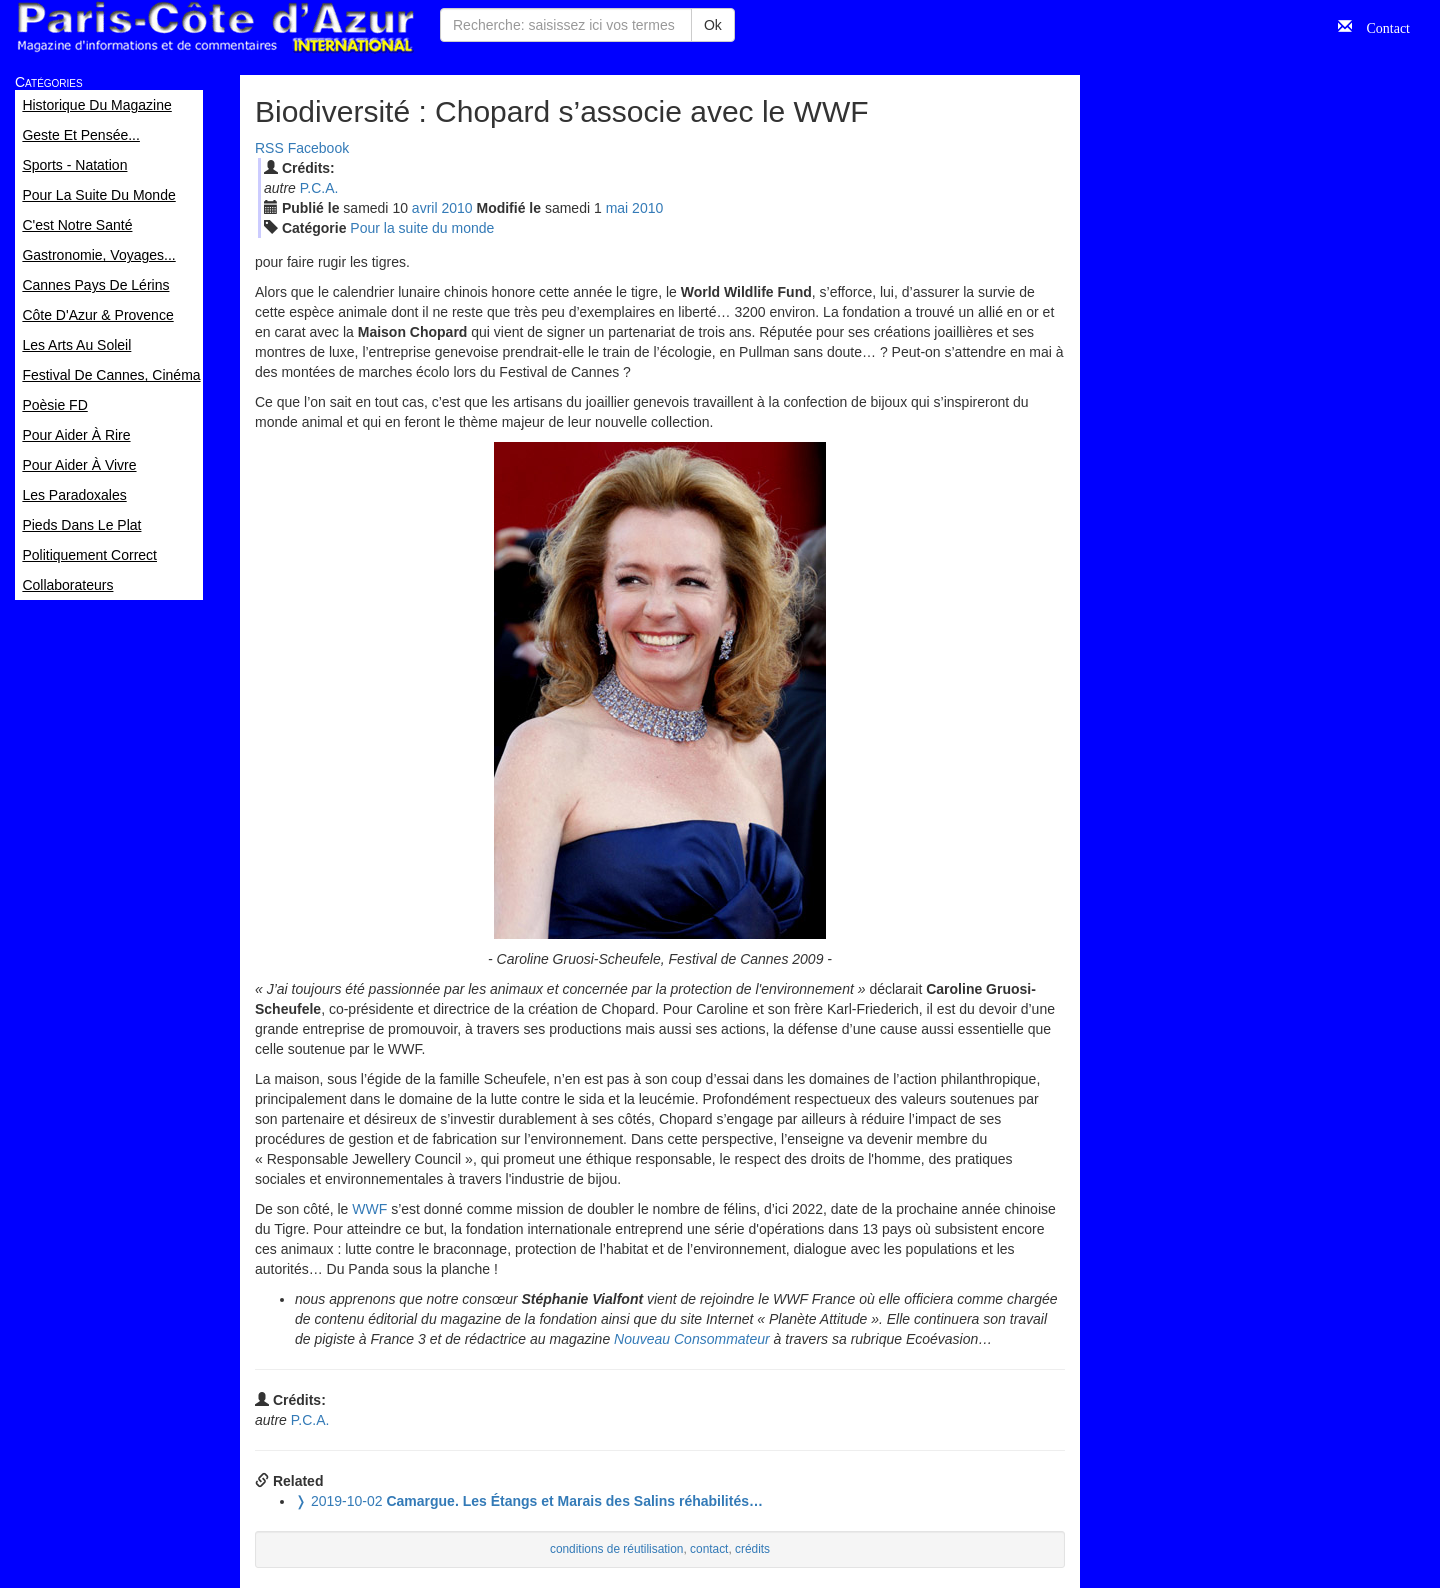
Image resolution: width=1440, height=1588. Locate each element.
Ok (713, 25)
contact (709, 1549)
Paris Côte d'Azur (215, 27)
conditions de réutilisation (617, 1549)
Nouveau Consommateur (692, 1339)
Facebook (318, 148)
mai (617, 208)
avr (425, 208)
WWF (369, 1209)
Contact (1381, 26)
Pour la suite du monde (422, 228)
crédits (752, 1549)
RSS (269, 148)
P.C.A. (319, 188)
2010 (456, 208)
